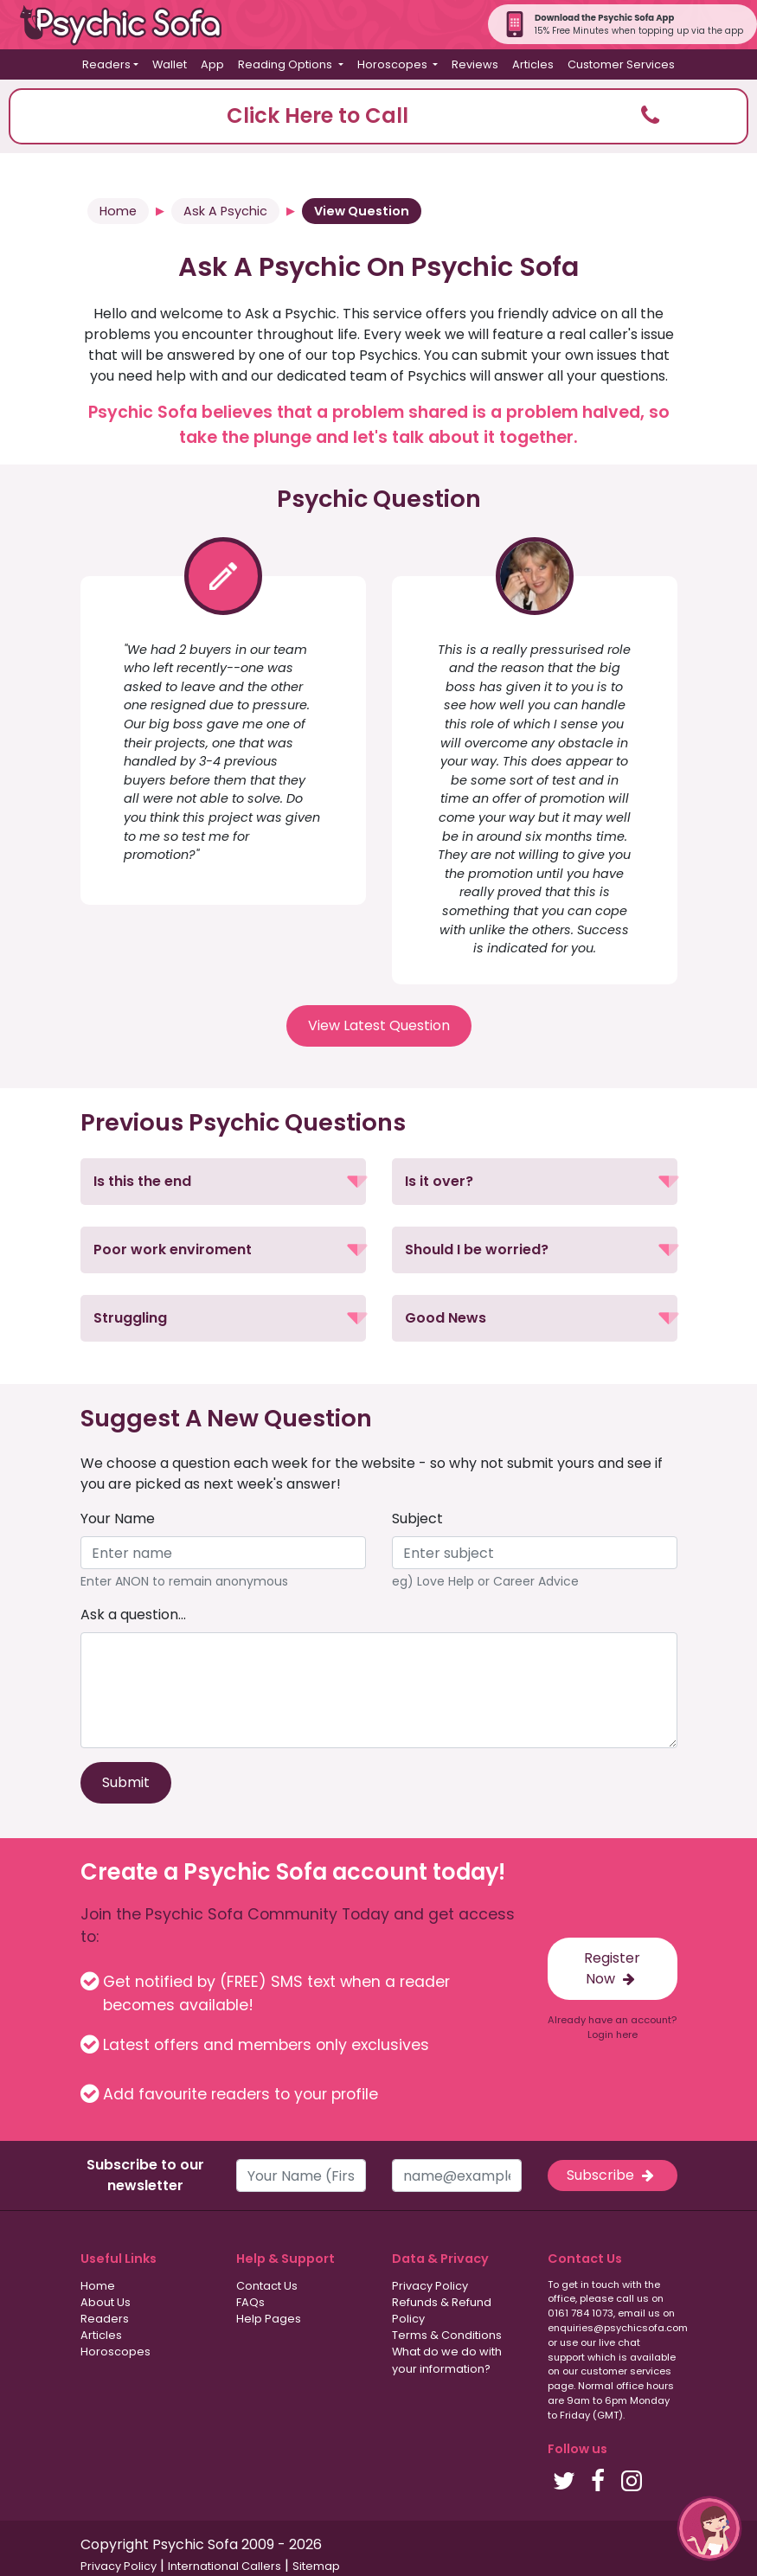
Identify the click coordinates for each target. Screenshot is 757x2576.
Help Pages (268, 2318)
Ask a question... (133, 1614)
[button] (378, 116)
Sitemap (316, 2566)
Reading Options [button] (286, 64)
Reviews (475, 64)
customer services (626, 2371)
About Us (105, 2302)
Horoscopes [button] (393, 64)
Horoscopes (115, 2351)
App (212, 64)
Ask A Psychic (225, 211)
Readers (104, 2318)
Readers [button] (106, 64)
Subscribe (612, 2175)
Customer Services (621, 64)
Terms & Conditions (447, 2335)
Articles (533, 64)
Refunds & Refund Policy (441, 2310)
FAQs (250, 2302)
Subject (417, 1518)
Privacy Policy (430, 2285)
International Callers (224, 2566)
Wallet (169, 64)
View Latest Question (379, 1025)
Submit (126, 1782)
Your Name (117, 1518)
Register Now (612, 1968)
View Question (361, 211)
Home (118, 211)
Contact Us (267, 2285)
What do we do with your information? (447, 2359)
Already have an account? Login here (612, 2027)
